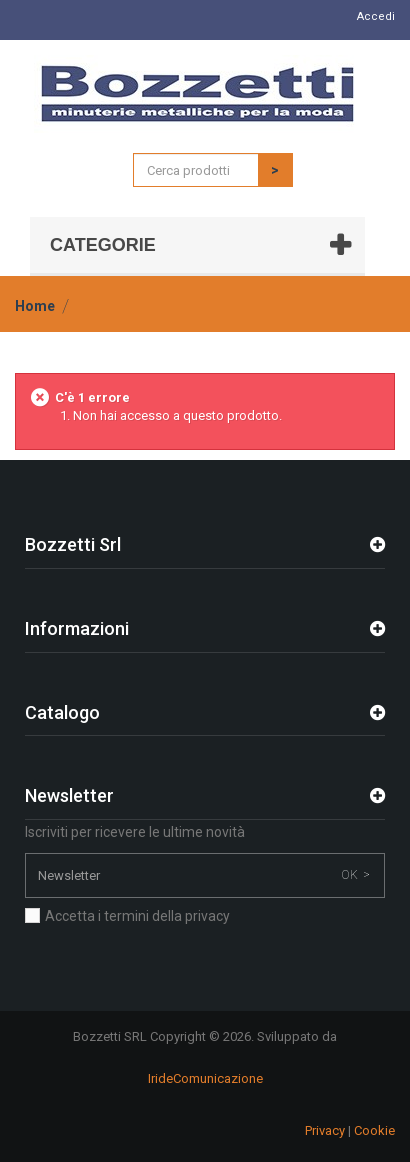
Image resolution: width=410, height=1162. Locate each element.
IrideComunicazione (205, 1078)
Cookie (374, 1130)
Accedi (376, 16)
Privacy (325, 1130)
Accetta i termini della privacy (137, 916)
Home (35, 306)
